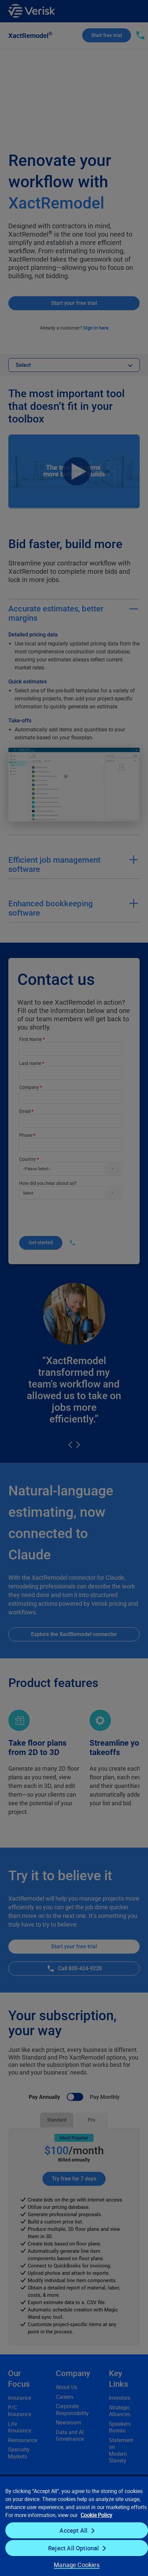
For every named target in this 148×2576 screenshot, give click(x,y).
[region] (74, 2526)
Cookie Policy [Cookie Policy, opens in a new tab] (96, 2515)
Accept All (73, 2530)
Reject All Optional (73, 2548)
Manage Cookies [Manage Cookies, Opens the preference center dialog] (77, 2565)
